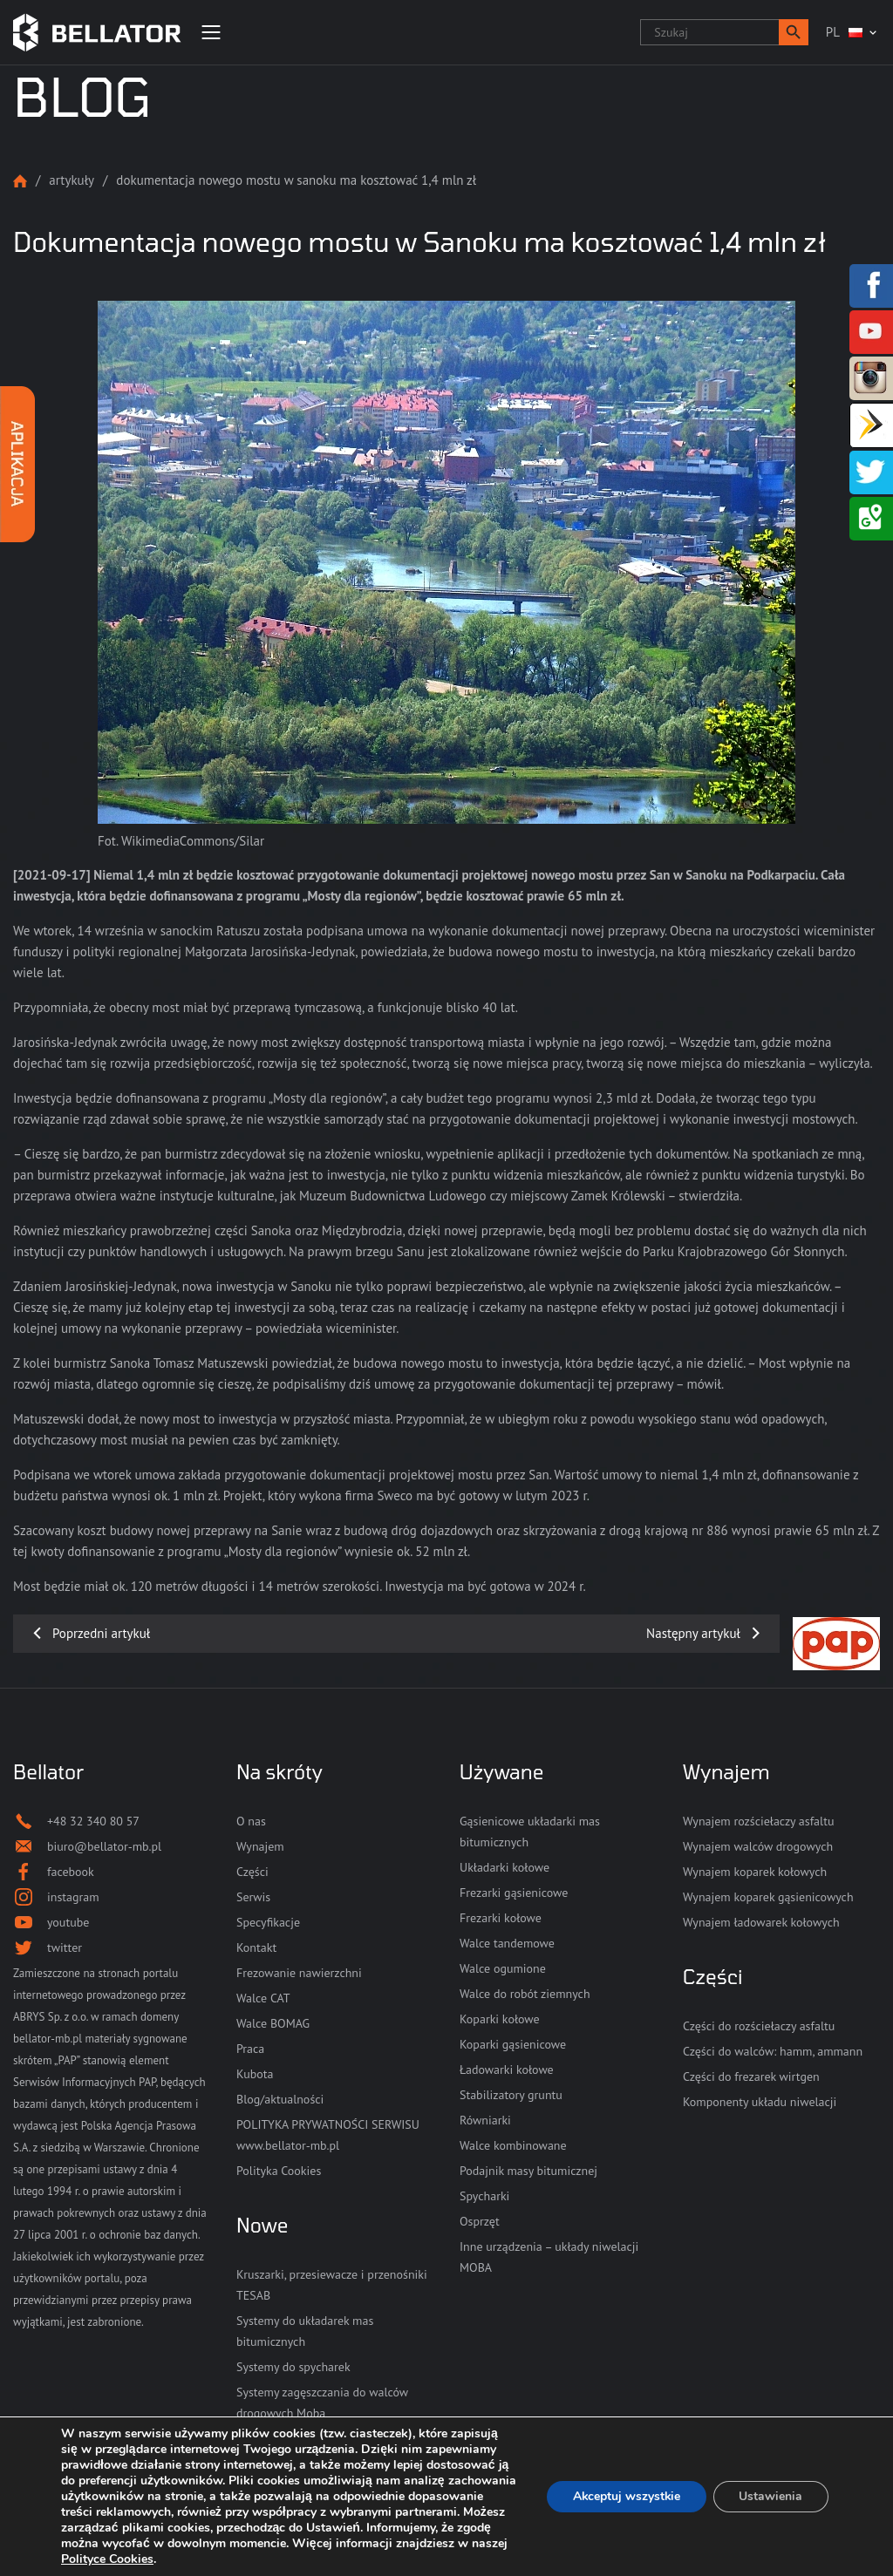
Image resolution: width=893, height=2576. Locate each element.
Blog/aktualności (280, 2099)
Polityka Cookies (278, 2170)
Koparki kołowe (500, 2019)
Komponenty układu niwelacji (759, 2102)
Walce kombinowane (513, 2145)
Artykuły (71, 180)
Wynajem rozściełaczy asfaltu (758, 1821)
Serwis (253, 1897)
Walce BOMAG (273, 2023)
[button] (793, 32)
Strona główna (20, 180)
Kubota (254, 2074)
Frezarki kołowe (501, 1918)
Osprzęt (480, 2221)
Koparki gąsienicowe (513, 2044)
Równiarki (485, 2120)
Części (252, 1871)
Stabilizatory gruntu (511, 2095)
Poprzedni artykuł (101, 1633)
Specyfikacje (268, 1922)
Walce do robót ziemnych (525, 1994)
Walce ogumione (503, 1968)
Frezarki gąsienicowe (514, 1892)
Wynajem (260, 1846)
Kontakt (256, 1947)
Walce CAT (263, 1998)
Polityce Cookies (282, 2559)
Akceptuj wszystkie (624, 2496)
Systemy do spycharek (293, 2367)
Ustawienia (770, 2496)
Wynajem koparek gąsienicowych (768, 1897)
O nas (251, 1821)
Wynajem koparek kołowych (755, 1871)
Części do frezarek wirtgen (751, 2076)
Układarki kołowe (504, 1867)
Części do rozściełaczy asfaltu (759, 2026)
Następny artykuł (693, 1633)
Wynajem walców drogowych (758, 1846)
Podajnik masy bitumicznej (528, 2170)
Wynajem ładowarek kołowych (761, 1922)
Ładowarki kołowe (507, 2069)
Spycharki (484, 2196)
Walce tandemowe (507, 1943)
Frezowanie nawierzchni (299, 1973)
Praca (250, 2048)
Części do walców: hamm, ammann (772, 2051)
